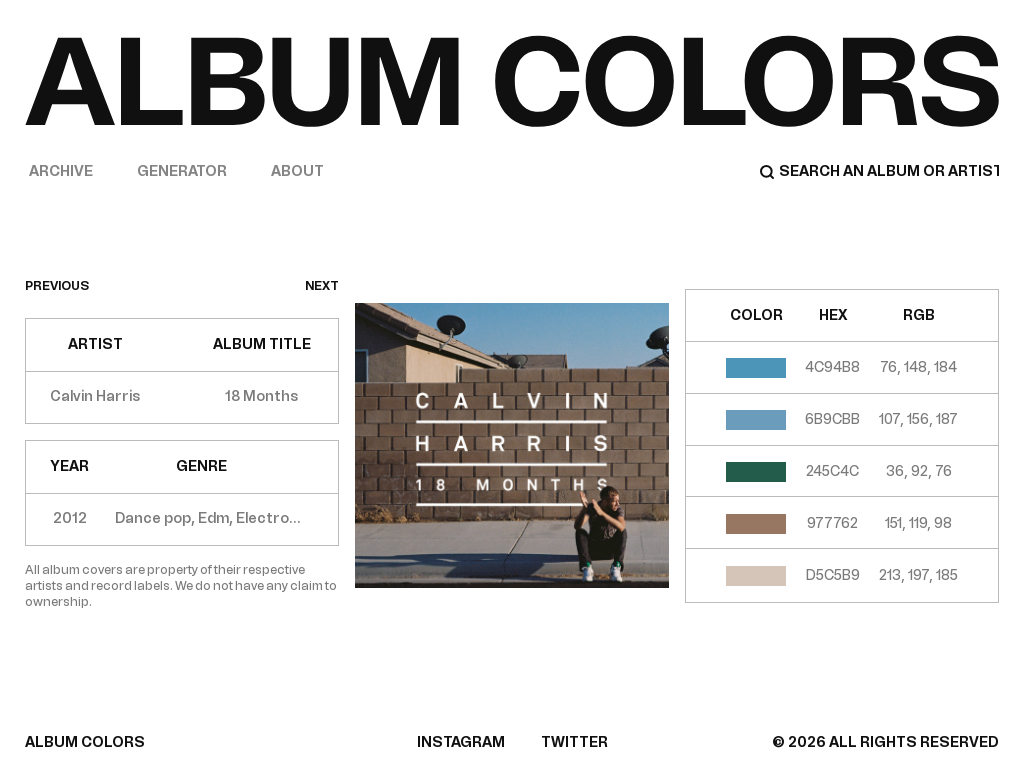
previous (57, 286)
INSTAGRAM (461, 742)
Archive (61, 171)
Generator (182, 171)
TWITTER (574, 742)
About (297, 171)
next (322, 286)
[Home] (512, 81)
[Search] (879, 172)
